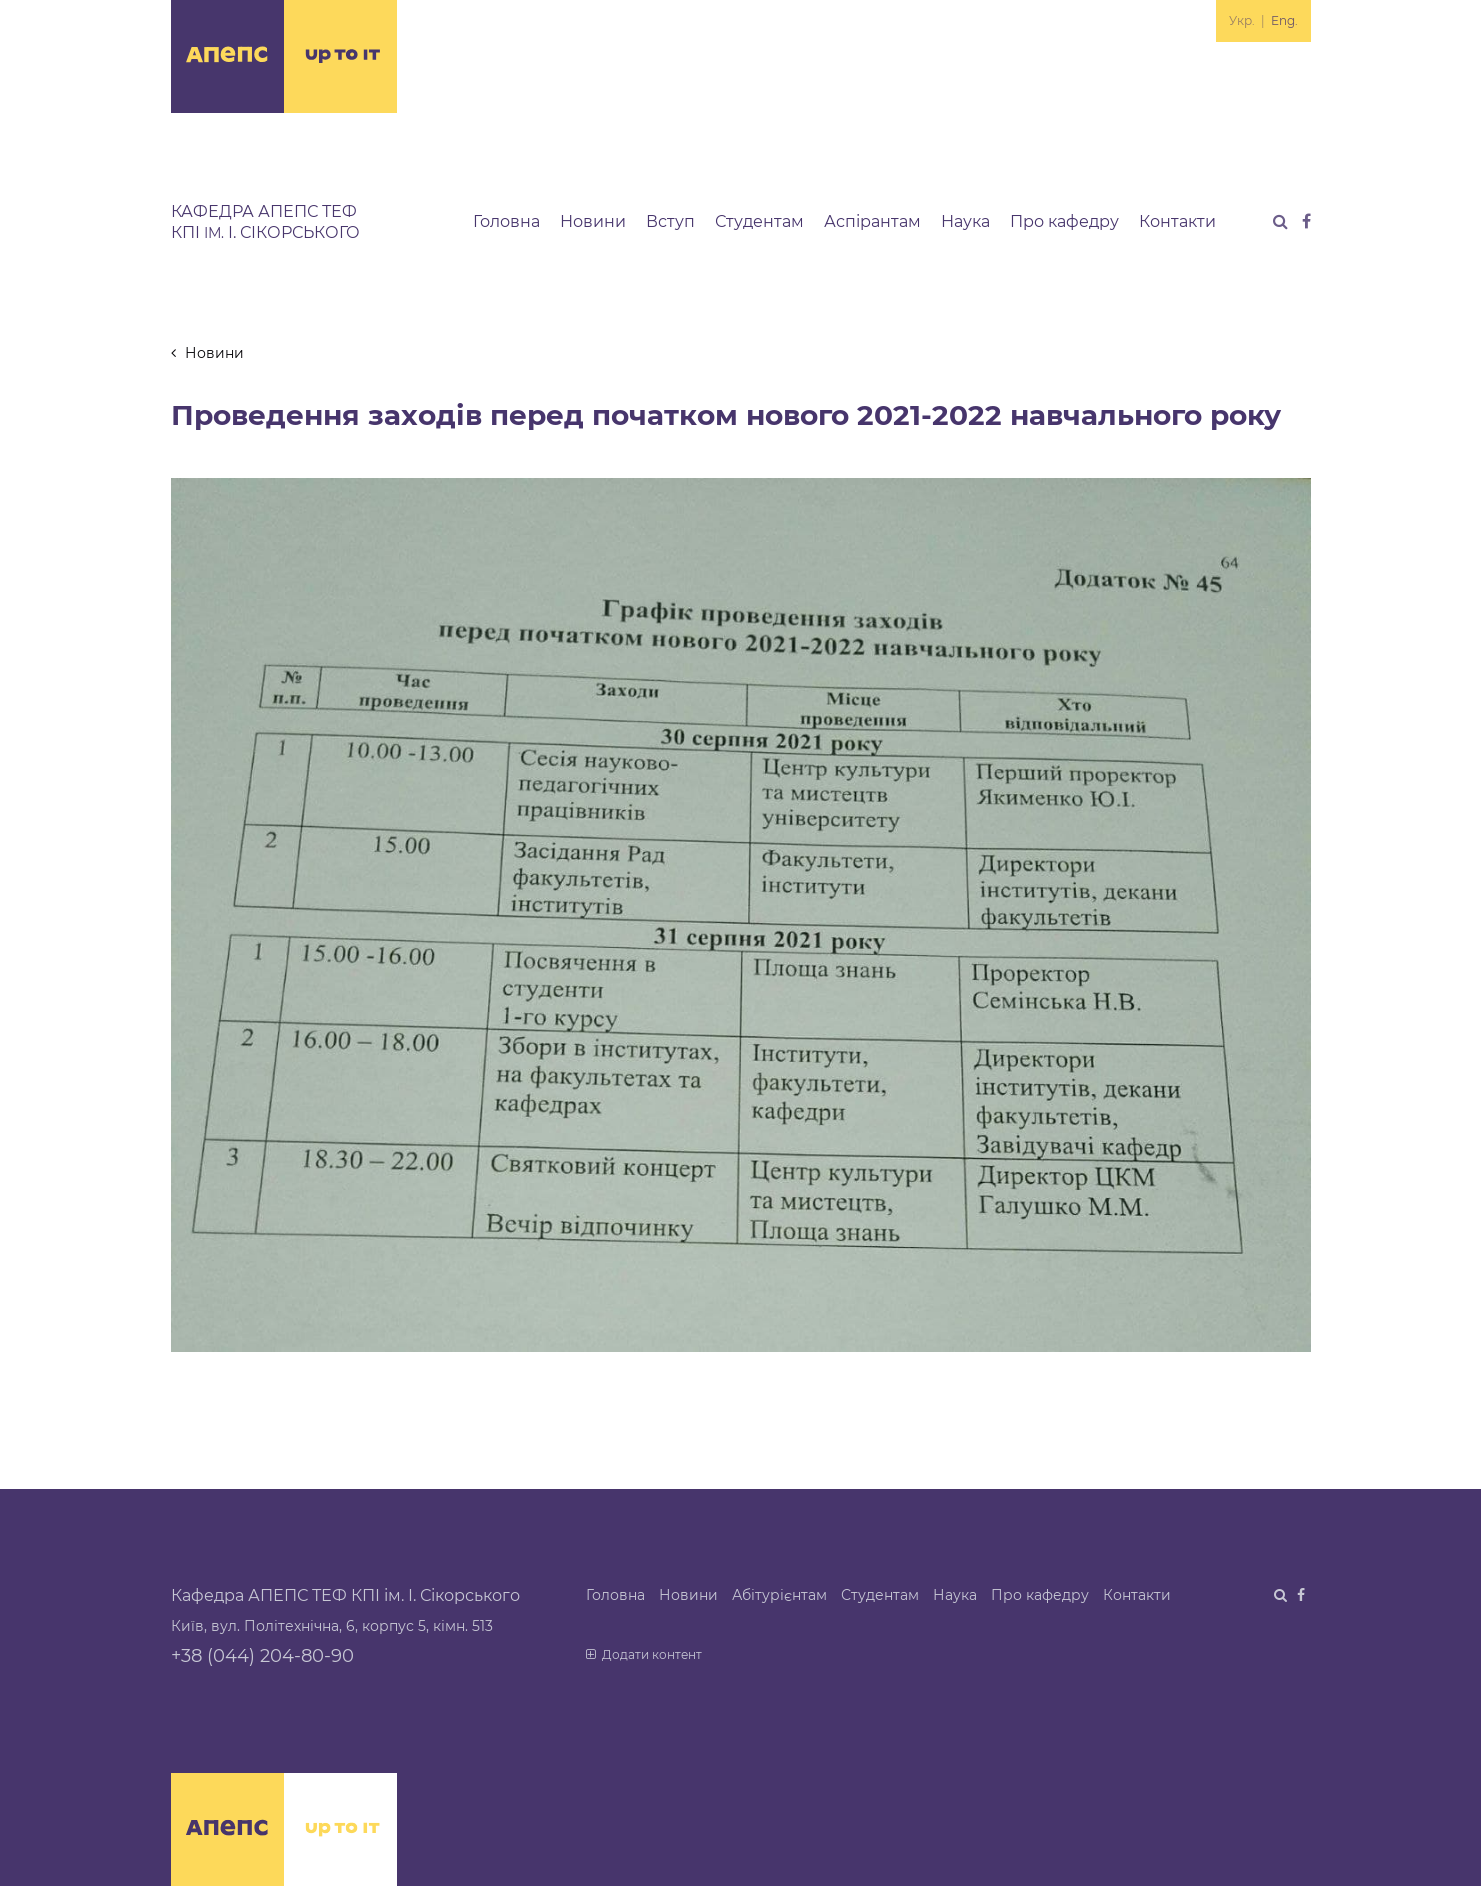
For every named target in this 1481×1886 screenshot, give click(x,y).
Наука (965, 221)
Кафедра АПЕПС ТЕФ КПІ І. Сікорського (265, 222)
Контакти (1177, 221)
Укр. (1242, 20)
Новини (593, 221)
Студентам (759, 221)
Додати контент (644, 1654)
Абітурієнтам (779, 1595)
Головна (506, 221)
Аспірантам (872, 221)
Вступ (670, 221)
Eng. (1284, 20)
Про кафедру (1064, 221)
